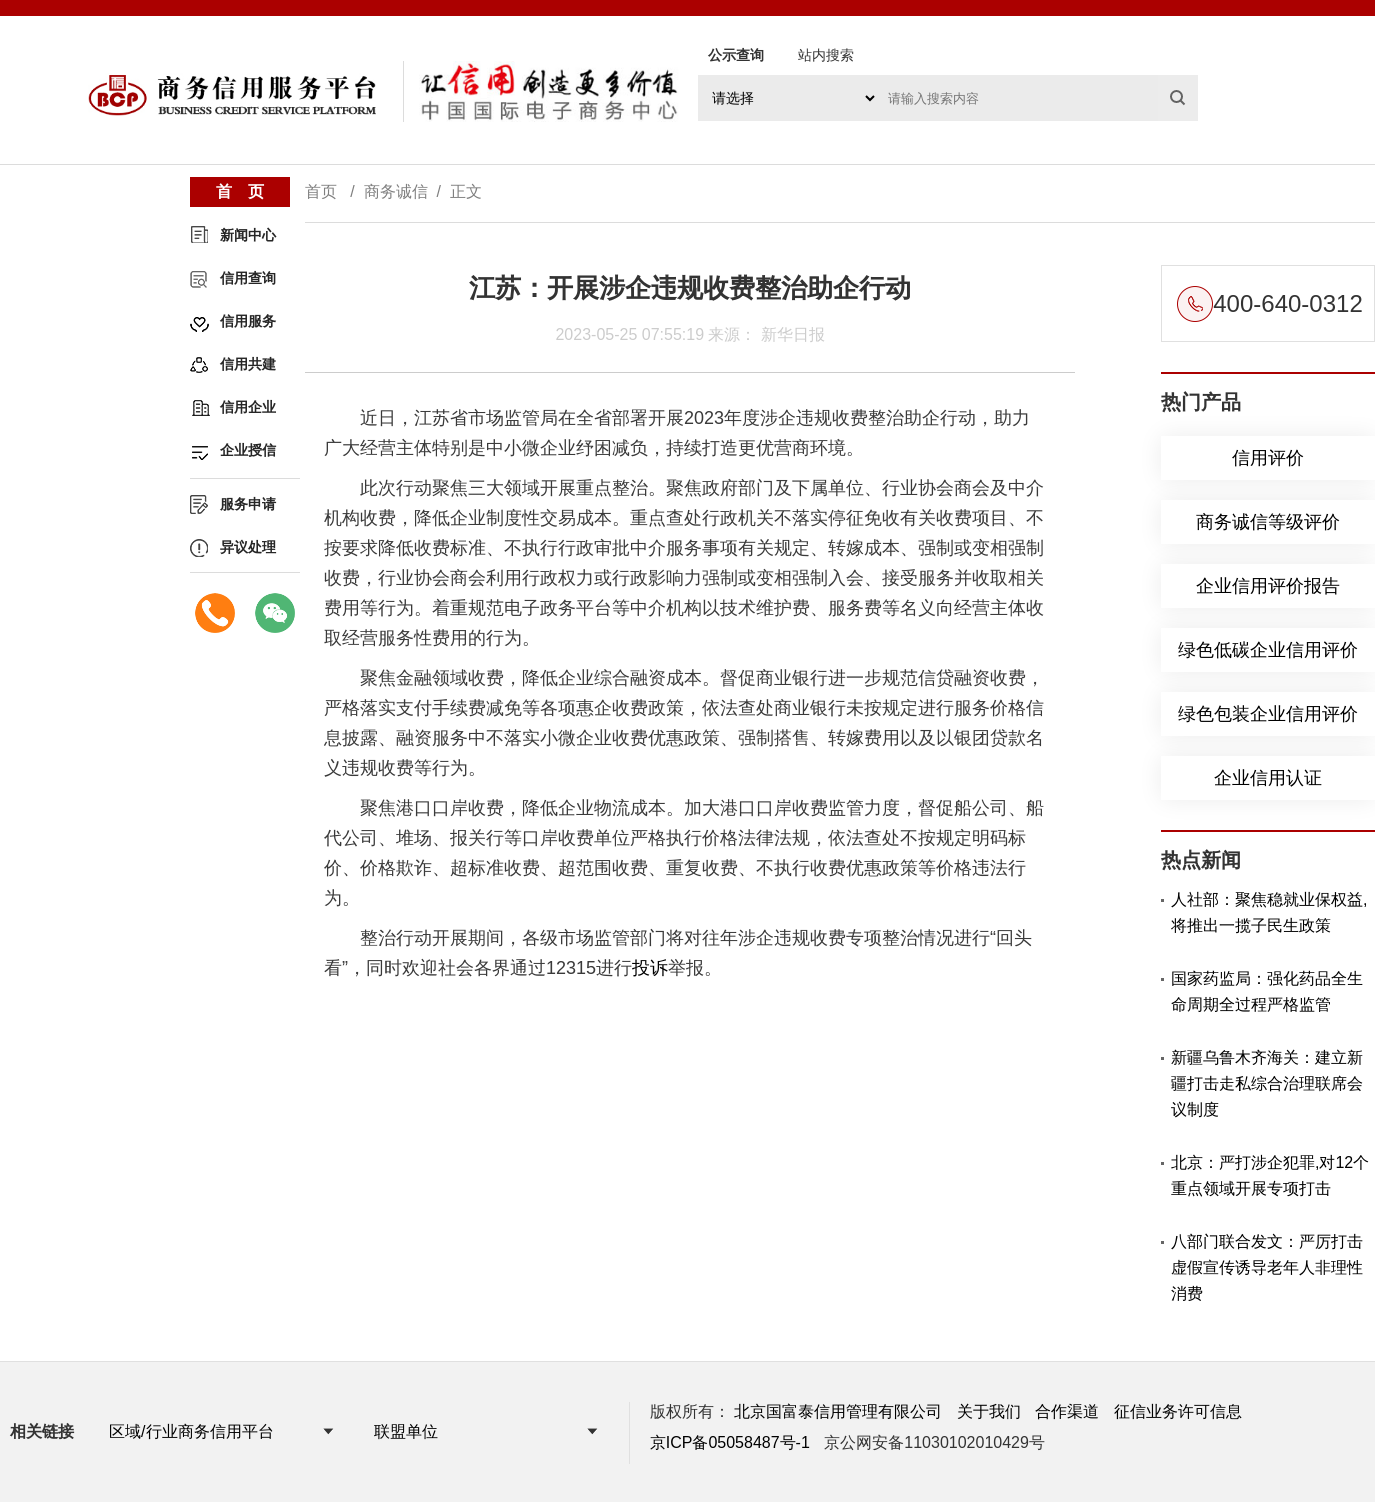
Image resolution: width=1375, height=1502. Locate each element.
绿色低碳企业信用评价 (1268, 650)
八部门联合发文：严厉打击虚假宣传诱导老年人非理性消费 (1267, 1267)
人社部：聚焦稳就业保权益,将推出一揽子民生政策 (1269, 912)
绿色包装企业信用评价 (1268, 714)
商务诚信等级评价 (1268, 522)
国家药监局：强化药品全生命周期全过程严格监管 (1267, 991)
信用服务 (248, 321)
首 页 (240, 191)
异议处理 (248, 547)
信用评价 (1268, 458)
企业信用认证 (1268, 778)
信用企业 (248, 407)
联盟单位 (406, 1431)
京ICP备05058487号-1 (730, 1442)
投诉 (650, 968)
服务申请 (248, 504)
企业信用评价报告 (1268, 586)
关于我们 (989, 1411)
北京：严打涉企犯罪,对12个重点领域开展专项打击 (1270, 1175)
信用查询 (248, 278)
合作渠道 (1067, 1411)
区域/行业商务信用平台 (191, 1431)
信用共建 (248, 364)
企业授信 (248, 450)
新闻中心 (248, 235)
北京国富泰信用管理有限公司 (838, 1411)
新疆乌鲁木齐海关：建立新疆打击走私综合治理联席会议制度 (1267, 1083)
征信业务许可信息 (1178, 1411)
